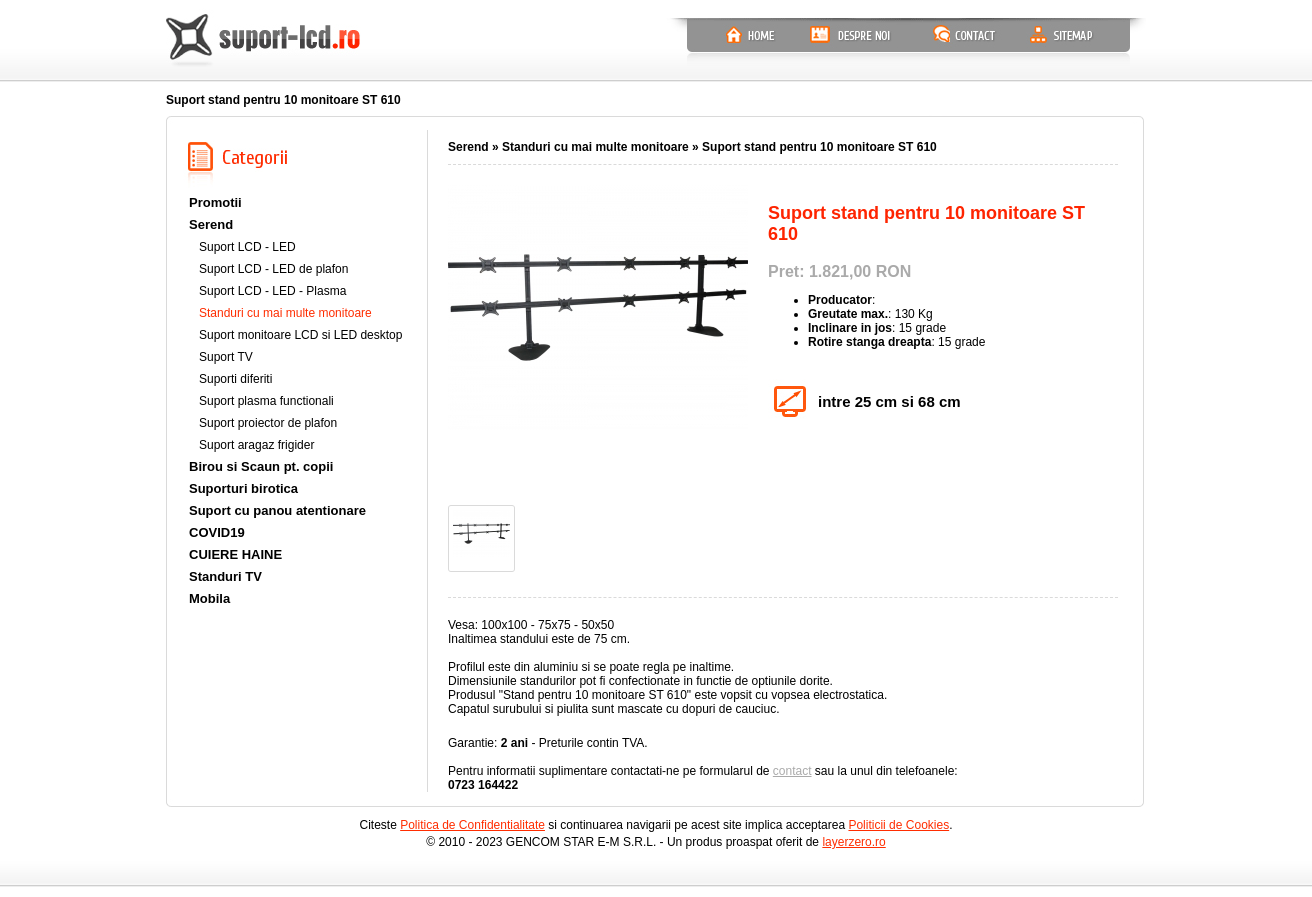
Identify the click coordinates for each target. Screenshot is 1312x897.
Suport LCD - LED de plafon (273, 269)
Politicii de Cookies (898, 825)
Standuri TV (225, 576)
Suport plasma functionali (266, 401)
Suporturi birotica (243, 488)
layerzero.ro (853, 842)
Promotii (215, 202)
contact (792, 771)
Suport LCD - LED (247, 247)
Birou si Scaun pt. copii (261, 466)
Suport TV (226, 357)
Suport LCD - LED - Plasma (272, 291)
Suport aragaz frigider (256, 445)
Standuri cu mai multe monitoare (285, 313)
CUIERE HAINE (235, 554)
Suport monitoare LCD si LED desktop (300, 335)
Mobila (209, 598)
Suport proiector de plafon (268, 423)
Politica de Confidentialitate (472, 825)
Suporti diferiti (235, 379)
